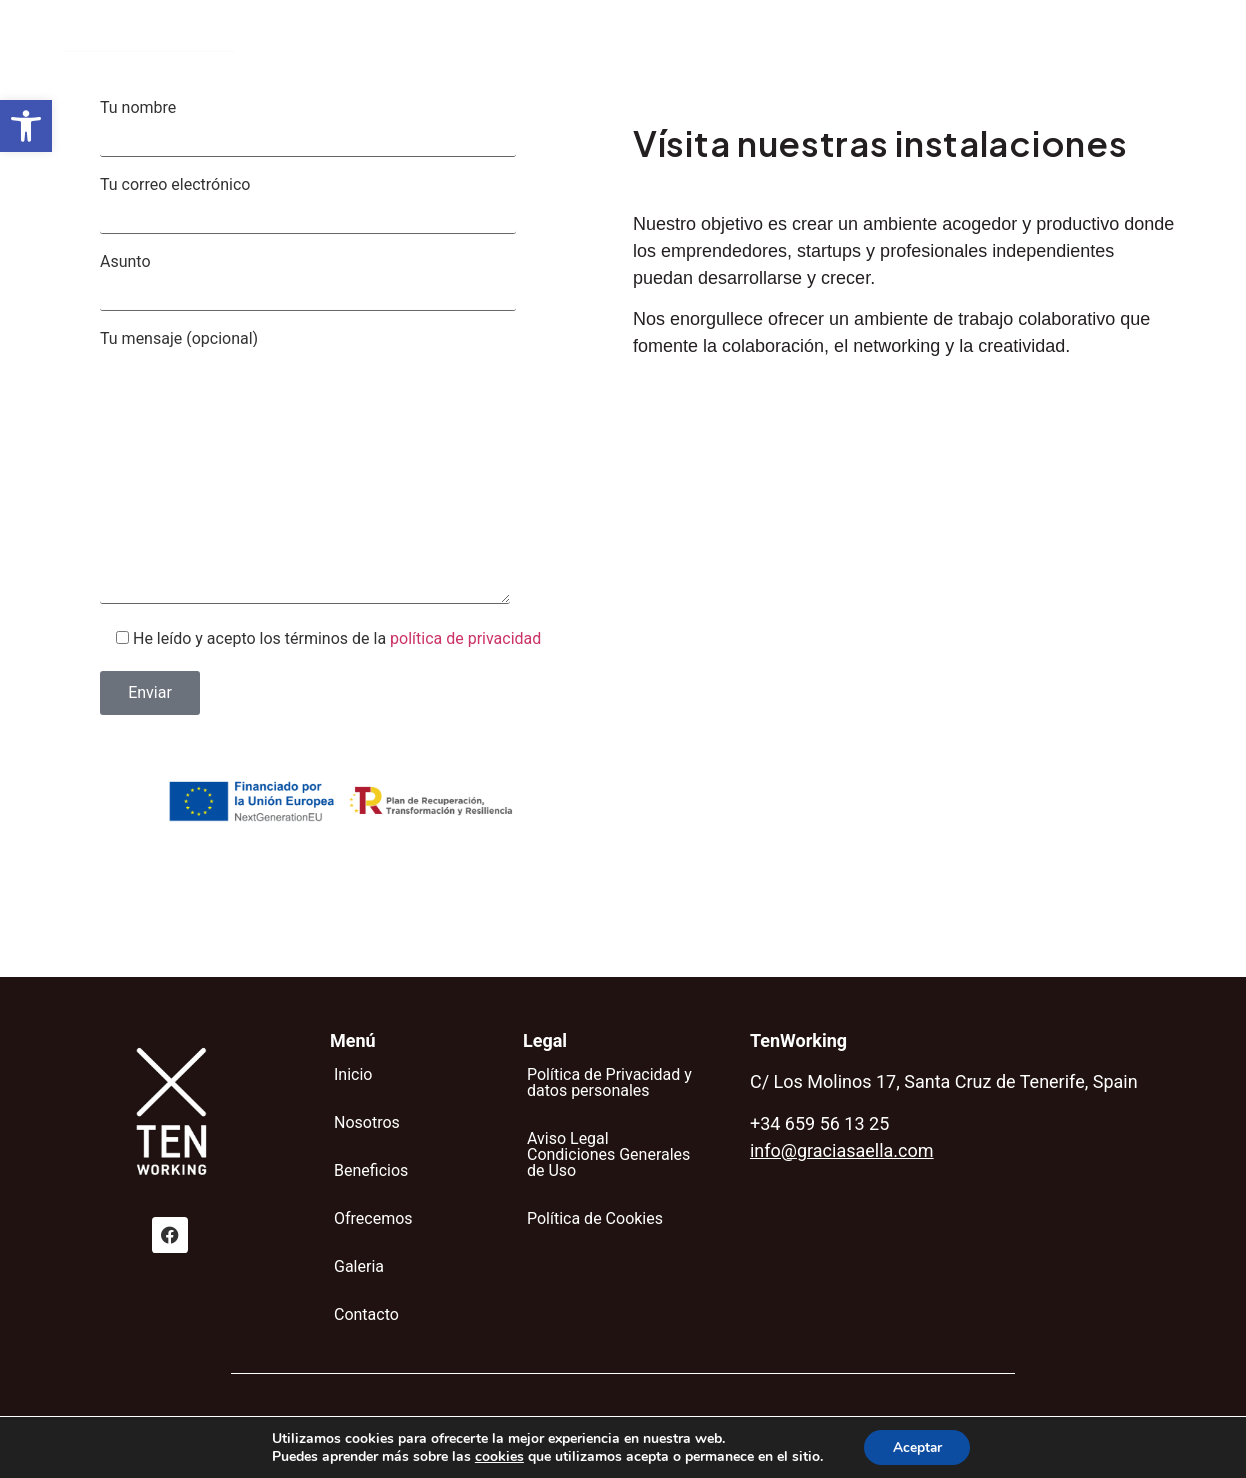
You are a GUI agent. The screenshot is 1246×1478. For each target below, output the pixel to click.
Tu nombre (341, 128)
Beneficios (629, 39)
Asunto (341, 282)
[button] (26, 126)
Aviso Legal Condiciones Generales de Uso (608, 1154)
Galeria (844, 39)
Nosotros (521, 39)
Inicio (435, 39)
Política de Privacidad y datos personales (609, 1082)
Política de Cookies (595, 1218)
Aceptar (917, 1446)
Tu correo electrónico (341, 205)
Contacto (938, 39)
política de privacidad (465, 638)
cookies (497, 1455)
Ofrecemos (743, 39)
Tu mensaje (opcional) (341, 469)
